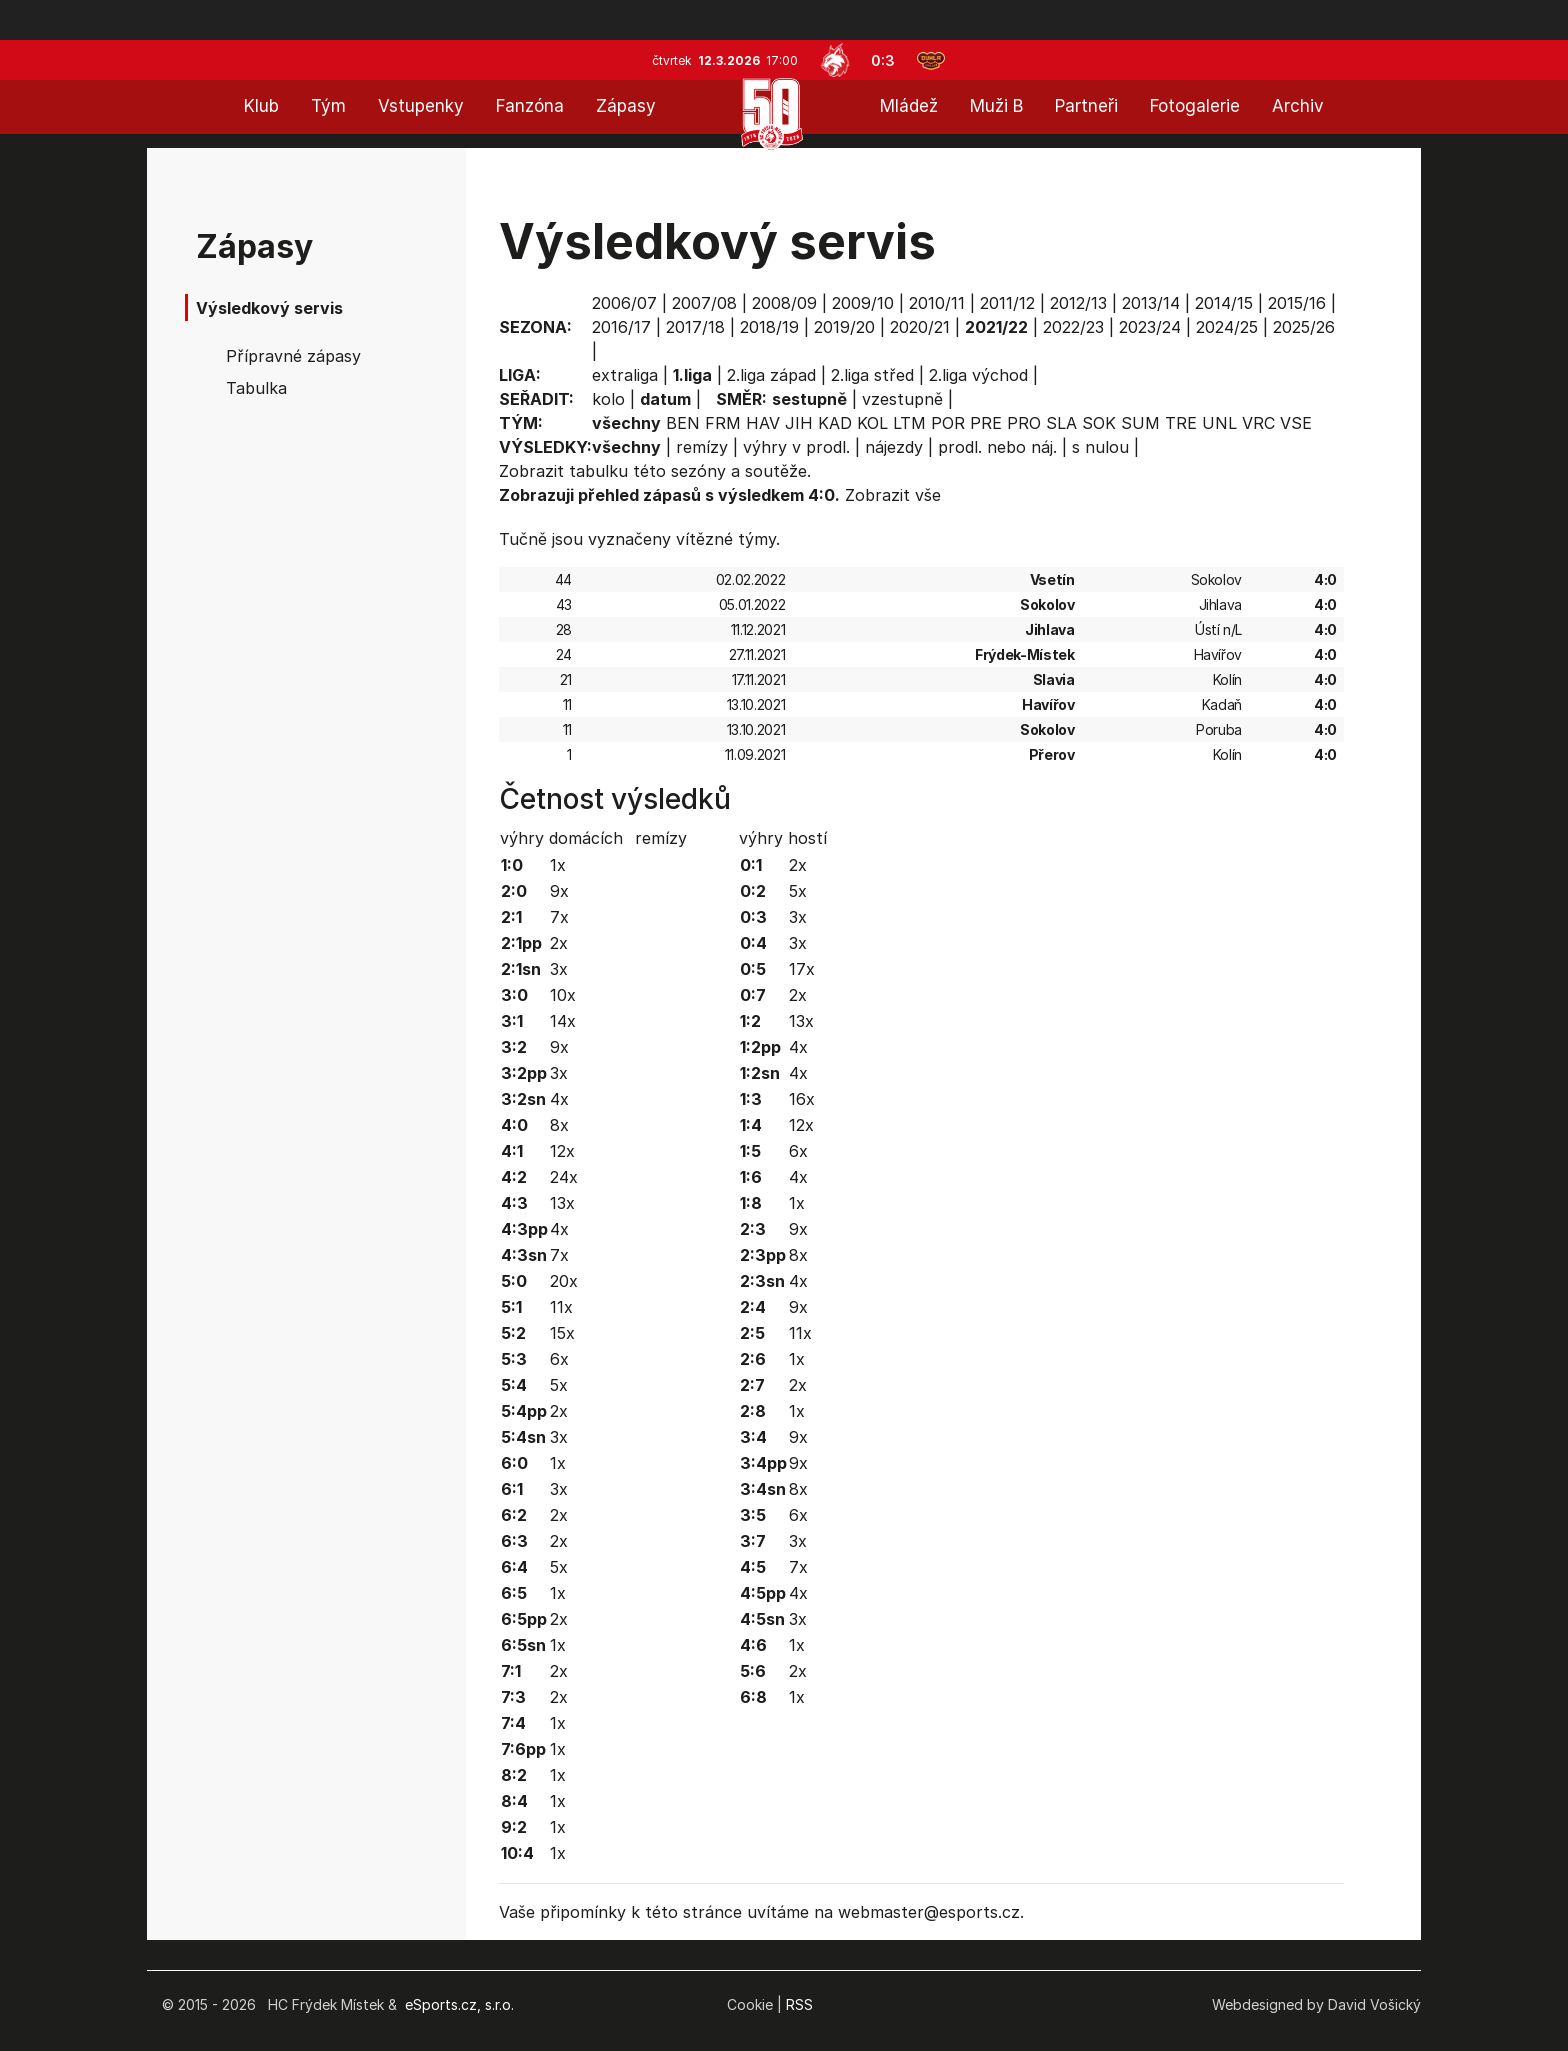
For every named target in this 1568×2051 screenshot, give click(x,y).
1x (558, 865)
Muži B (996, 106)
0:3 (883, 60)
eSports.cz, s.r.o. (459, 2004)
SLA (1061, 423)
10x (563, 995)
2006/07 (624, 303)
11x (561, 1307)
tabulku (598, 471)
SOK (1099, 423)
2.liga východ (978, 375)
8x (559, 1125)
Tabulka (256, 388)
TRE (1181, 423)
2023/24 (1150, 327)
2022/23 (1073, 327)
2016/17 (621, 327)
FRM (723, 423)
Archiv (1298, 106)
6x (559, 1359)
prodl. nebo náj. (997, 447)
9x (559, 891)
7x (559, 917)
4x (559, 1099)
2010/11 (937, 303)
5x (559, 1385)
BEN (683, 423)
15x (562, 1333)
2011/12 (1007, 303)
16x (802, 1099)
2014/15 (1224, 303)
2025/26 (1304, 327)
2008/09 (784, 303)
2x (559, 943)
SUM (1140, 423)
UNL (1219, 423)
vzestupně (902, 399)
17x (802, 969)
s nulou (1100, 447)
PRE (986, 423)
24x (564, 1177)
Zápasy (626, 106)
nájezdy (894, 447)
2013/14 (1151, 303)
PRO (1024, 423)
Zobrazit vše (893, 495)
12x (562, 1151)
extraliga (625, 375)
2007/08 (704, 303)
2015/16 (1297, 303)
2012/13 (1078, 303)
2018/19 (769, 327)
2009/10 (863, 303)
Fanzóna (530, 106)
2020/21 (920, 327)
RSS (799, 2004)
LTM (909, 423)
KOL (872, 423)
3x (559, 969)
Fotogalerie (1195, 106)
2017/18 (695, 327)
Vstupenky (421, 106)
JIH (799, 423)
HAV (763, 423)
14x (563, 1021)
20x (564, 1281)
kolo (608, 399)
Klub (261, 106)
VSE (1296, 423)
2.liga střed (872, 375)
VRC (1258, 423)
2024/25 (1227, 327)
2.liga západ (771, 375)
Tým (328, 106)
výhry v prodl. (796, 447)
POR (948, 423)
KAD (835, 423)
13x (562, 1203)
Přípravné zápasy (293, 356)
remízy (702, 447)
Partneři (1086, 106)
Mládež (909, 106)
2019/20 (844, 327)
